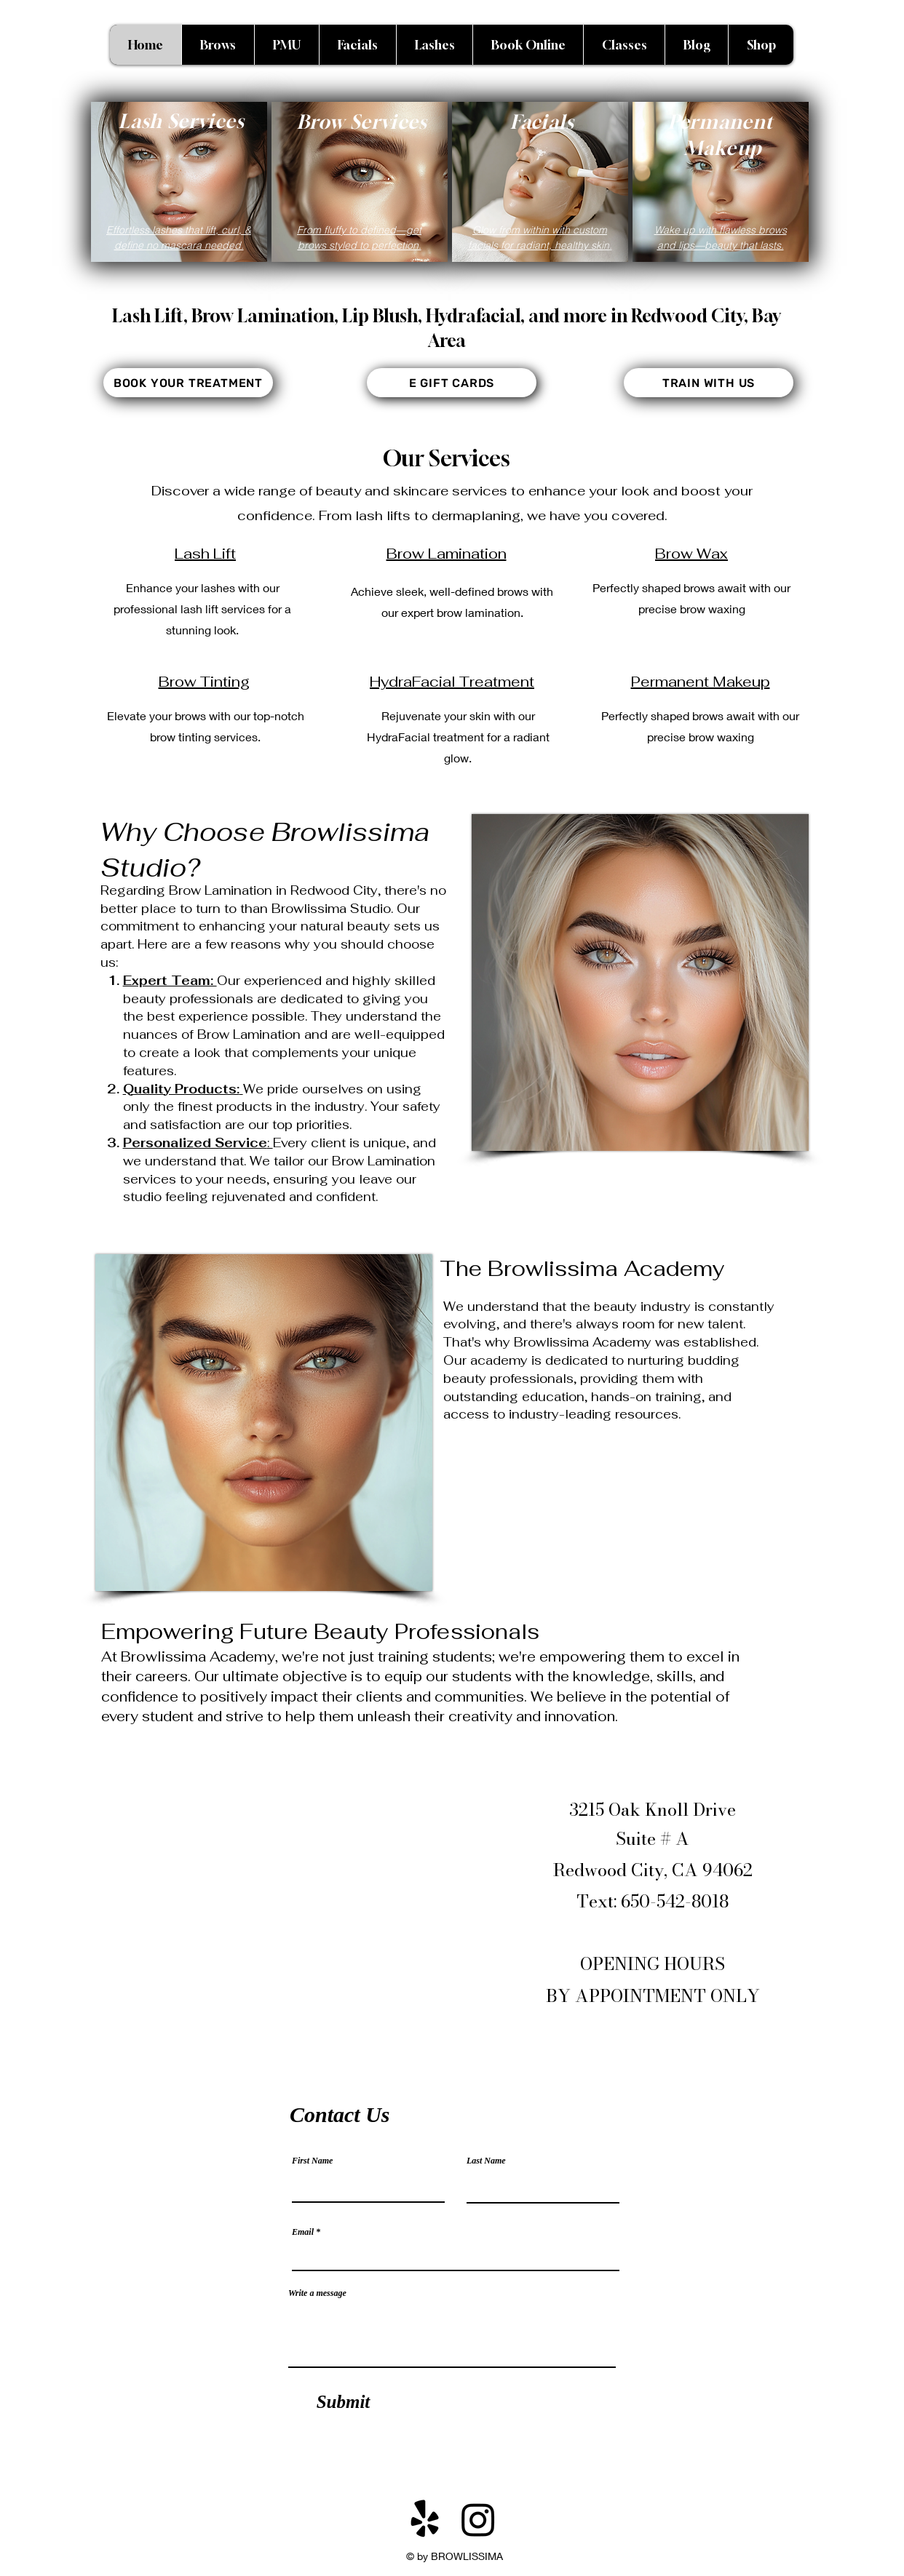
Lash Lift (205, 553)
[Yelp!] (425, 2519)
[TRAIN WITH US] (708, 382)
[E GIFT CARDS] (451, 382)
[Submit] (343, 2401)
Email (303, 2232)
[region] (179, 182)
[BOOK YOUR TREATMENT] (188, 382)
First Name (312, 2160)
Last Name (486, 2160)
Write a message (317, 2293)
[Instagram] (478, 2519)
